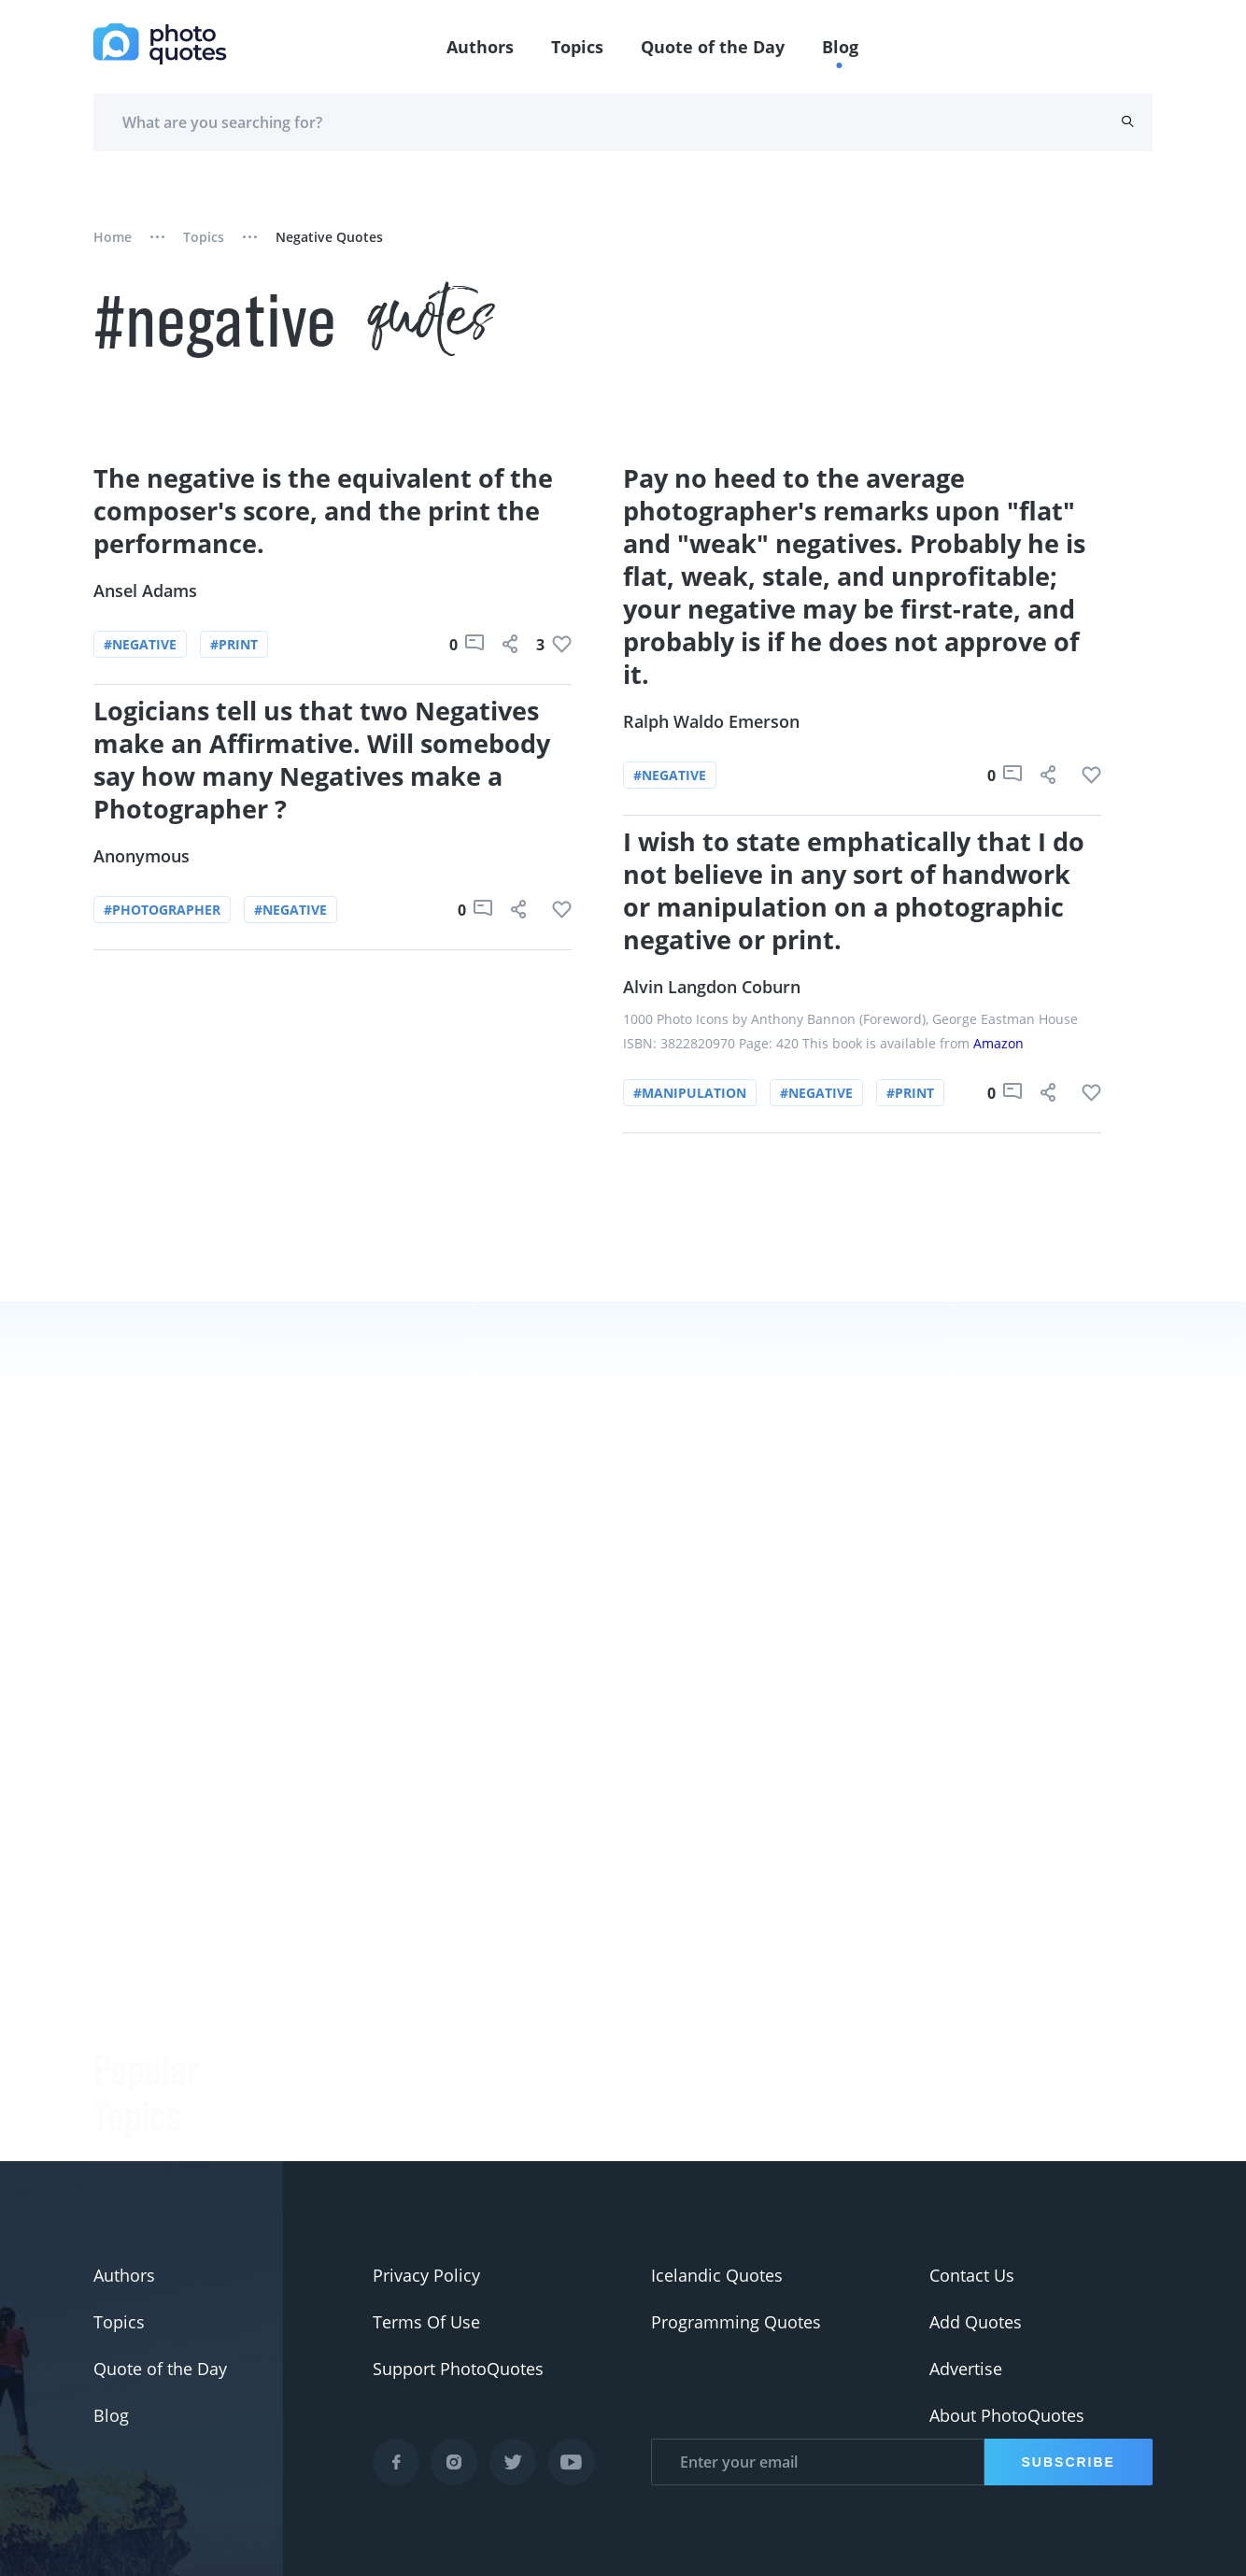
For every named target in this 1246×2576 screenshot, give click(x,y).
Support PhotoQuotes (458, 2368)
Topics (577, 47)
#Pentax (125, 2089)
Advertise (965, 2368)
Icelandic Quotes (717, 2275)
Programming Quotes (736, 2322)
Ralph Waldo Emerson (711, 721)
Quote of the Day (713, 47)
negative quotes (329, 237)
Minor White (318, 2095)
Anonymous (141, 856)
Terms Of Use (426, 2322)
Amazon (998, 1043)
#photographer (162, 909)
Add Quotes (975, 2322)
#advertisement (155, 2042)
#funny (121, 1949)
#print (234, 644)
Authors (480, 47)
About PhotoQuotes (1006, 2415)
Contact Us (971, 2275)
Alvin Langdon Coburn (711, 986)
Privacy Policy (426, 2275)
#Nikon (122, 2136)
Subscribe (1068, 2462)
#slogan (125, 1996)
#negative (140, 644)
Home (112, 237)
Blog (840, 47)
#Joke (115, 1902)
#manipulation (689, 1093)
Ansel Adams (145, 590)
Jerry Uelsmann (330, 2141)
